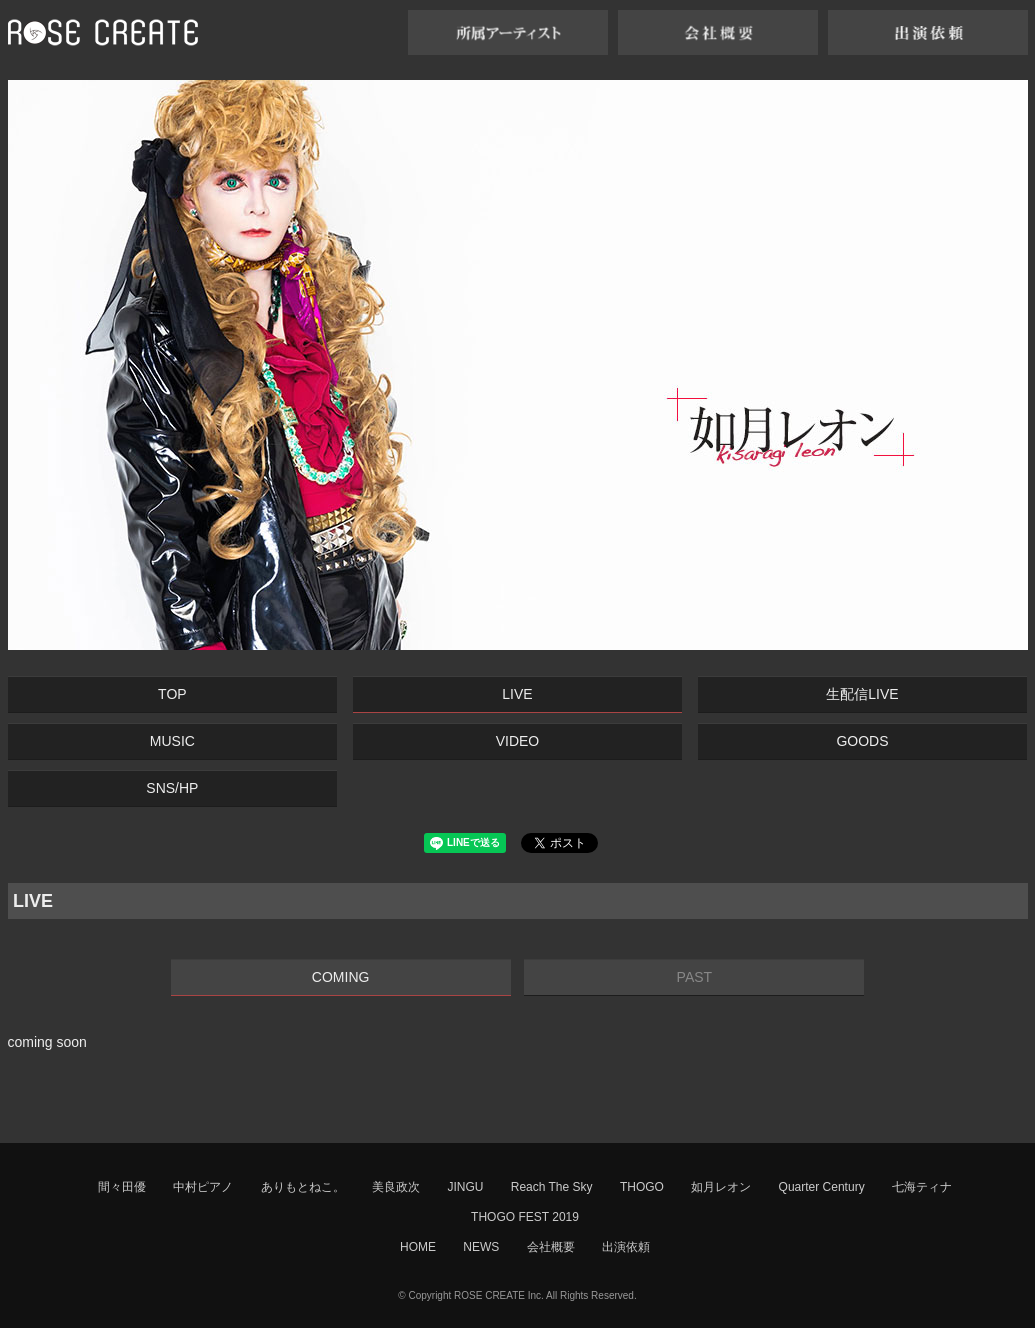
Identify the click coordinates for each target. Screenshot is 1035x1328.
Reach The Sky (552, 1187)
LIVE (517, 694)
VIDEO (518, 741)
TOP (172, 694)
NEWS (481, 1247)
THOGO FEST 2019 (525, 1217)
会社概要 (551, 1247)
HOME (418, 1247)
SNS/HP (172, 788)
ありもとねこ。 (303, 1187)
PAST (695, 977)
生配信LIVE (862, 694)
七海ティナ (922, 1187)
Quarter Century (822, 1187)
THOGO (642, 1187)
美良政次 (396, 1187)
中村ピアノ (203, 1187)
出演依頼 (626, 1247)
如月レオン (721, 1187)
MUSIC (172, 741)
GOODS (862, 741)
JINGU (465, 1187)
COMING (341, 977)
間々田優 (122, 1187)
